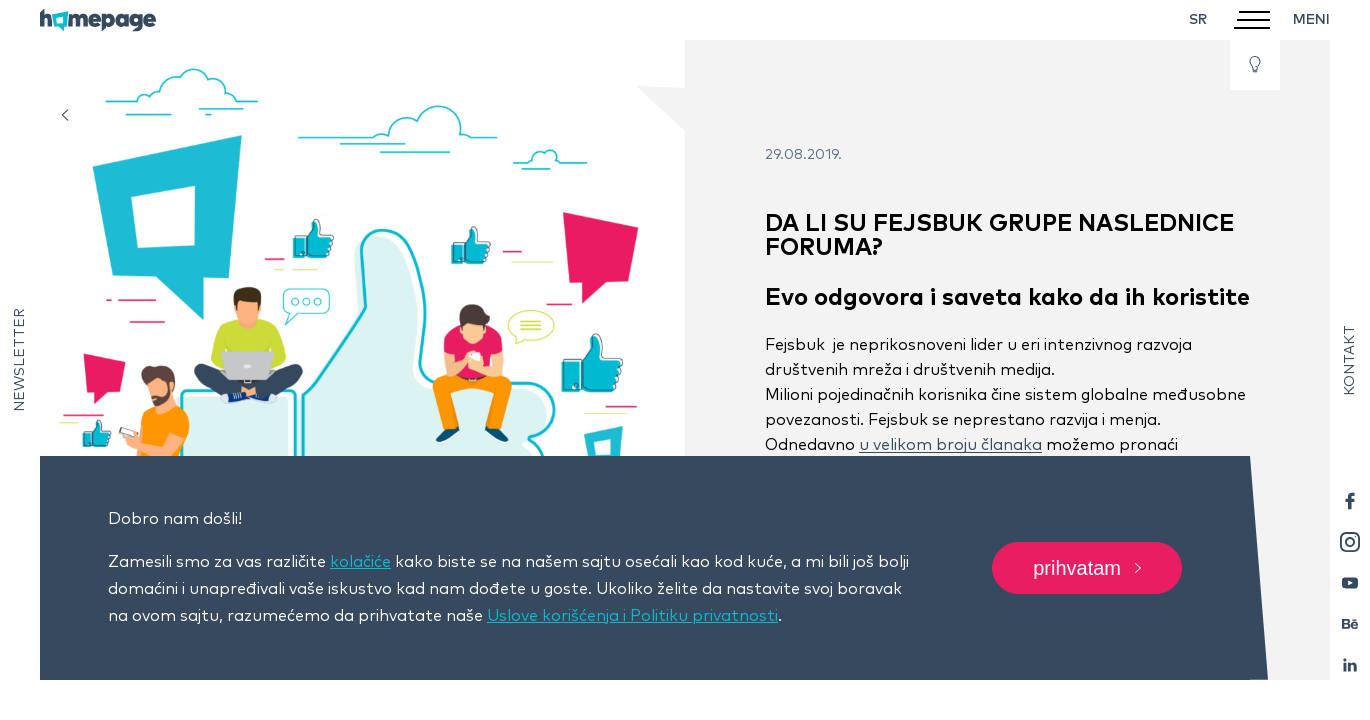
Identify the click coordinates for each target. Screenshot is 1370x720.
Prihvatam (1087, 568)
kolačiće (360, 562)
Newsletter (20, 360)
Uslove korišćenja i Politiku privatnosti (632, 616)
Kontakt (1350, 360)
